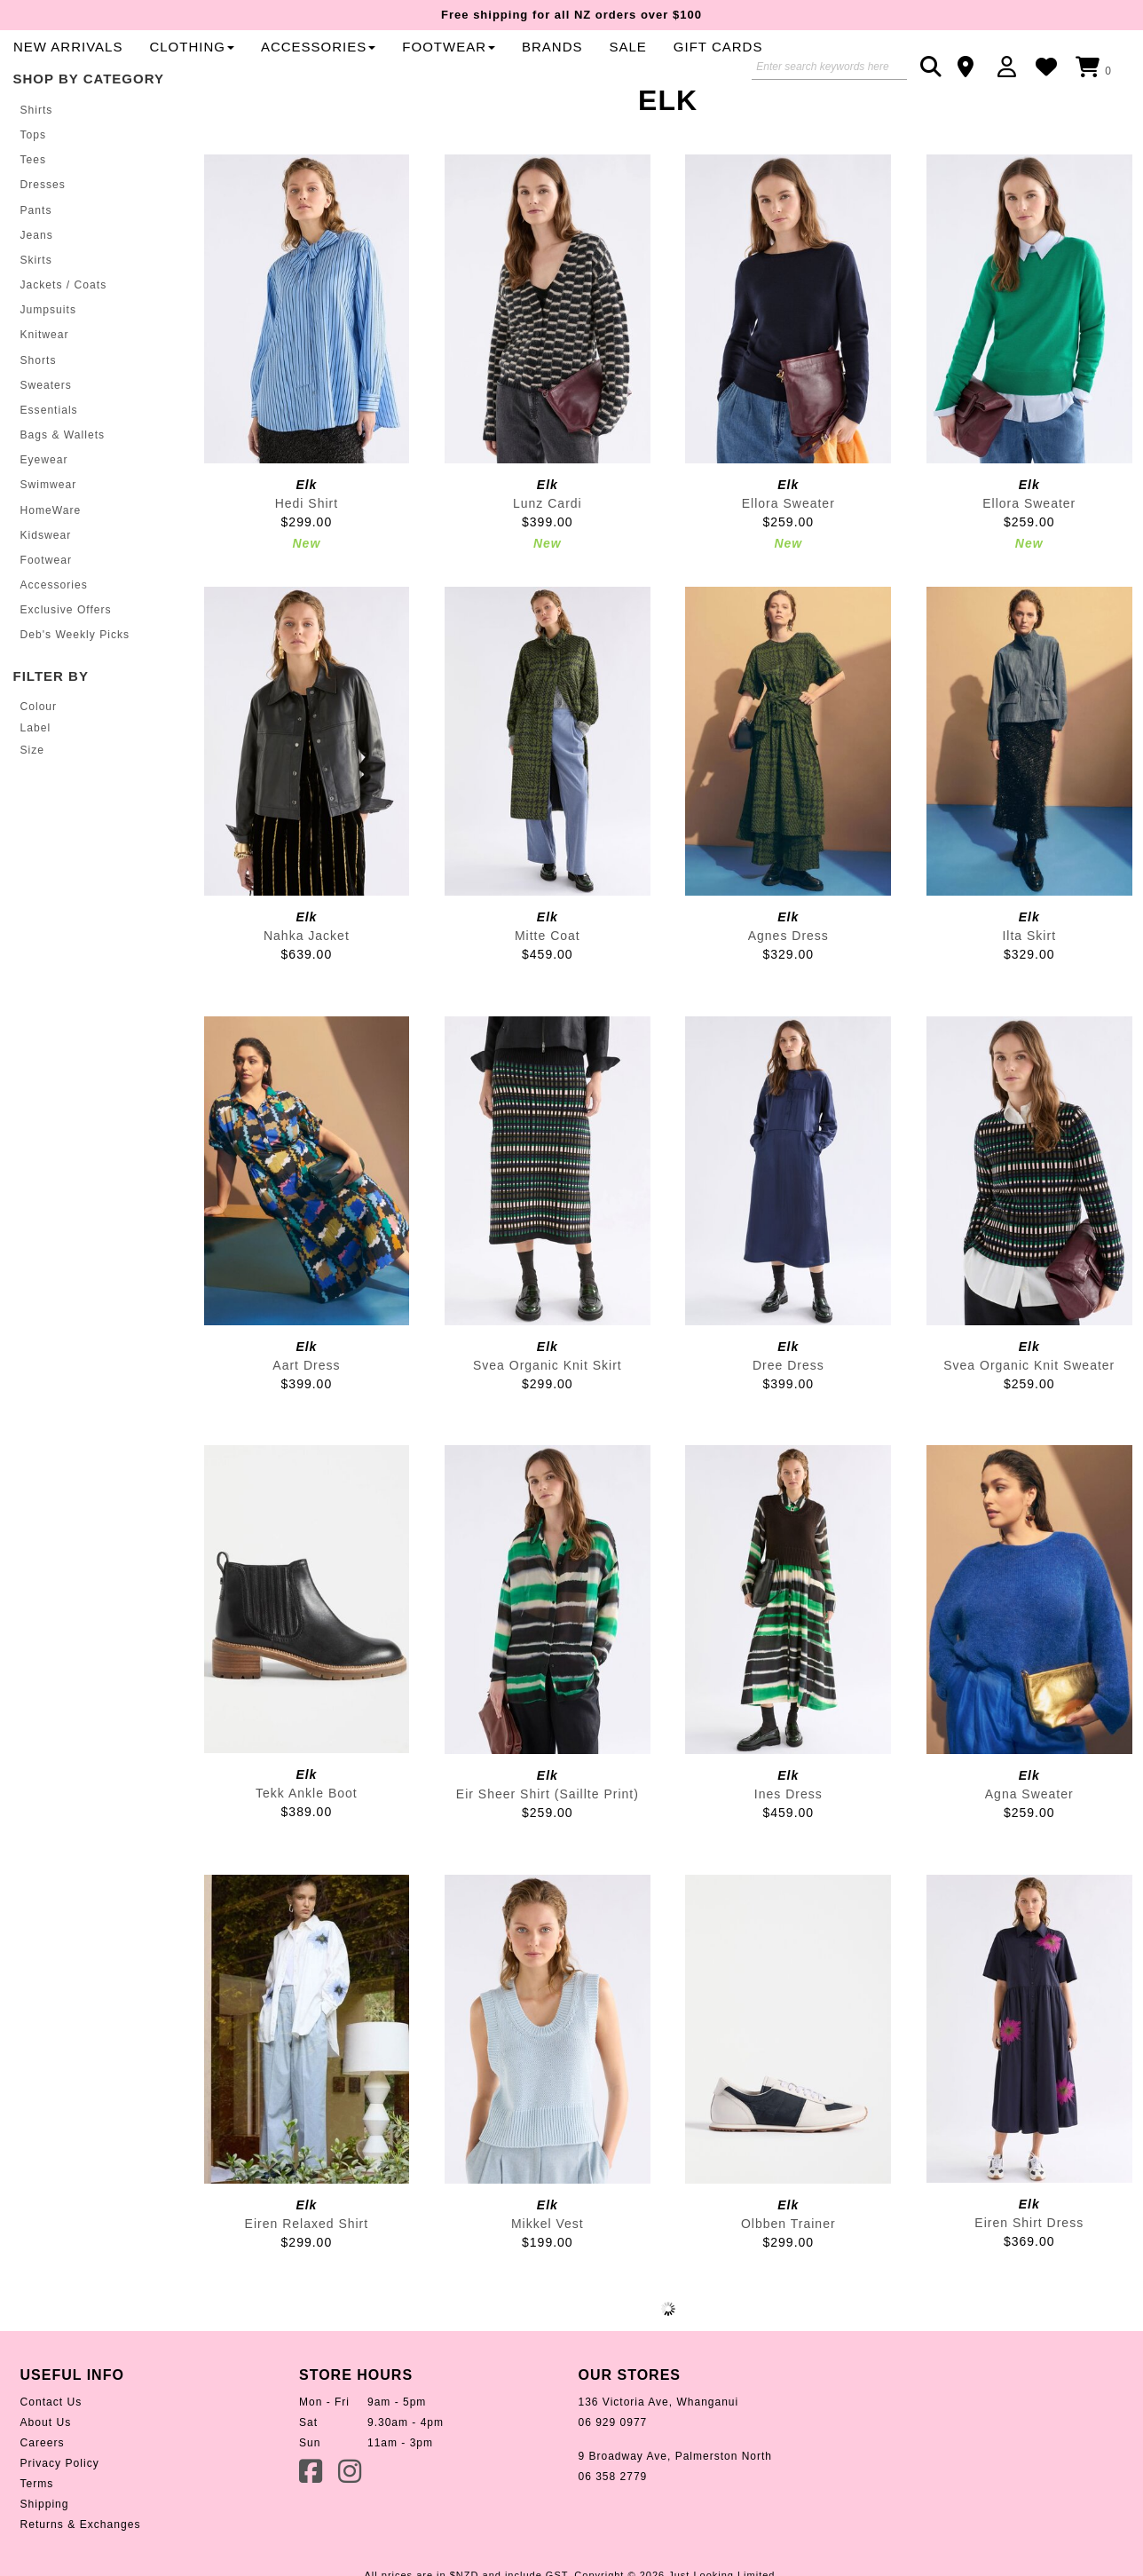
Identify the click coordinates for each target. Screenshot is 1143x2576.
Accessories (701, 71)
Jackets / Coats (63, 342)
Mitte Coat (547, 994)
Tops (33, 193)
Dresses (43, 243)
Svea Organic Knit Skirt (547, 1423)
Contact (971, 66)
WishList (1051, 66)
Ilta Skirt (1029, 994)
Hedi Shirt (306, 562)
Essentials (49, 467)
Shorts (38, 417)
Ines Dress (788, 1852)
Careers (42, 2501)
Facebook (312, 2529)
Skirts (36, 318)
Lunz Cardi (547, 562)
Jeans (36, 293)
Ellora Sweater (788, 562)
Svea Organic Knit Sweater (1029, 1423)
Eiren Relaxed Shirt (307, 2282)
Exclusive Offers (65, 666)
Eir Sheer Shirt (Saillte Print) (547, 1852)
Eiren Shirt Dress (1029, 2281)
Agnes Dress (788, 994)
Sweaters (46, 442)
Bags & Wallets (62, 492)
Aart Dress (306, 1423)
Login (1011, 66)
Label (35, 784)
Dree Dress (788, 1423)
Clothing (575, 71)
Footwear (46, 616)
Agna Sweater (1029, 1852)
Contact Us (51, 2460)
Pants (36, 268)
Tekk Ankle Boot (307, 1852)
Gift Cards (441, 104)
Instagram (351, 2529)
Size (32, 805)
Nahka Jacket (307, 994)
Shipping (44, 2562)
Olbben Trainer (788, 2282)
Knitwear (44, 392)
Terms (37, 2542)
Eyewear (44, 516)
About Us (45, 2481)
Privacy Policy (59, 2522)
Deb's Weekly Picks (75, 690)
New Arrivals (451, 71)
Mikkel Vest (547, 2282)
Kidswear (45, 591)
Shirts (36, 168)
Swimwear (48, 541)
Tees (33, 218)
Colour (38, 761)
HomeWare (50, 566)
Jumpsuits (48, 367)
